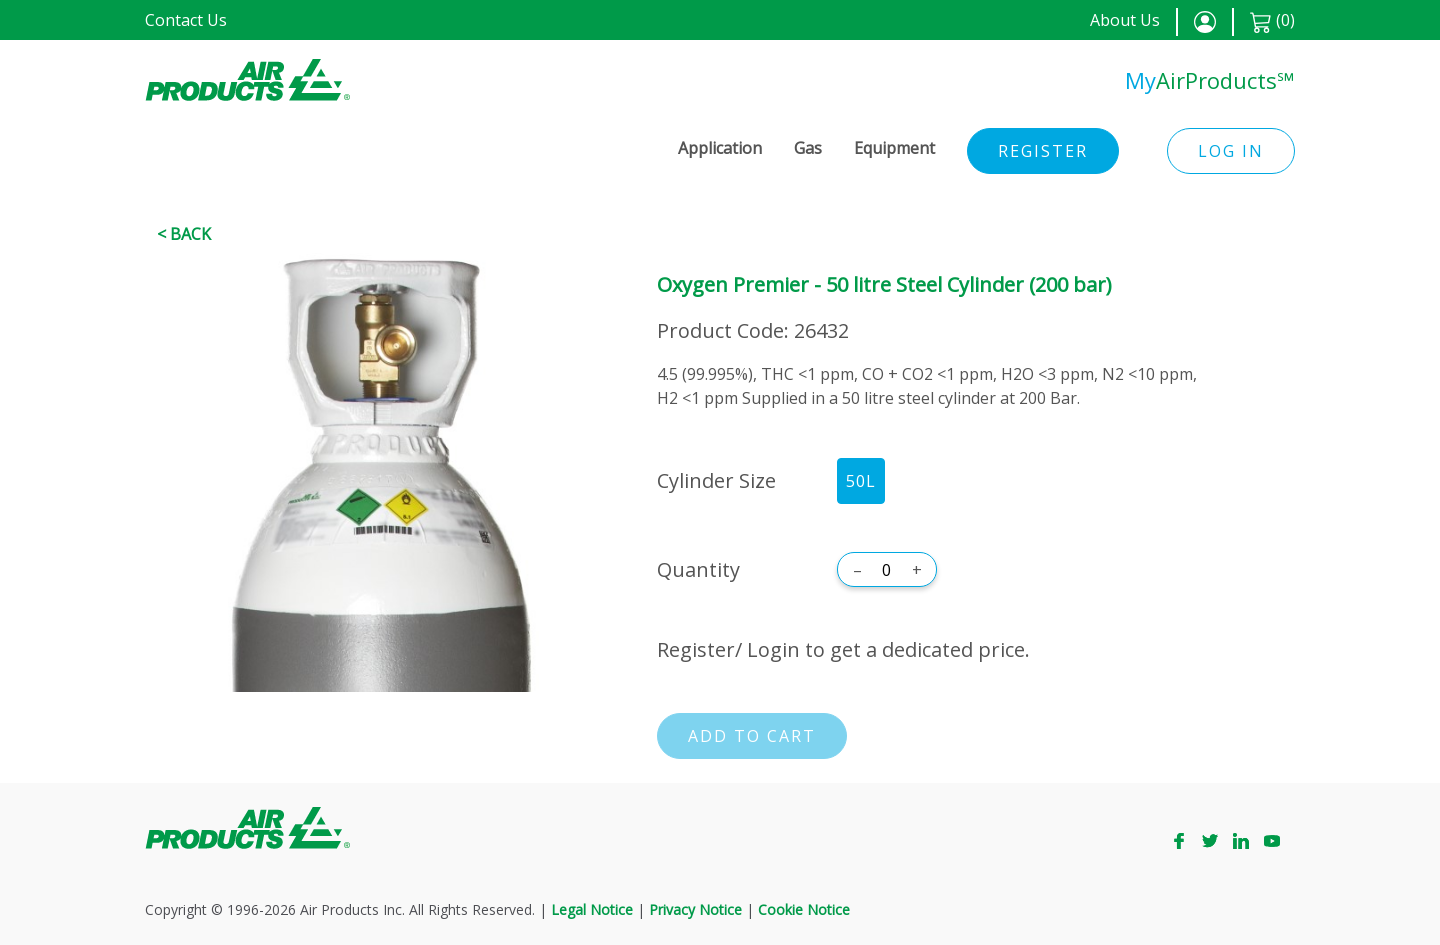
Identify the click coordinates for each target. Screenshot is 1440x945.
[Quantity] (887, 570)
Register (1043, 151)
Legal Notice (592, 909)
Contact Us (186, 20)
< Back (184, 234)
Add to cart (752, 736)
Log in (1231, 151)
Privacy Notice (695, 909)
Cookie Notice (804, 909)
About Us (1125, 20)
